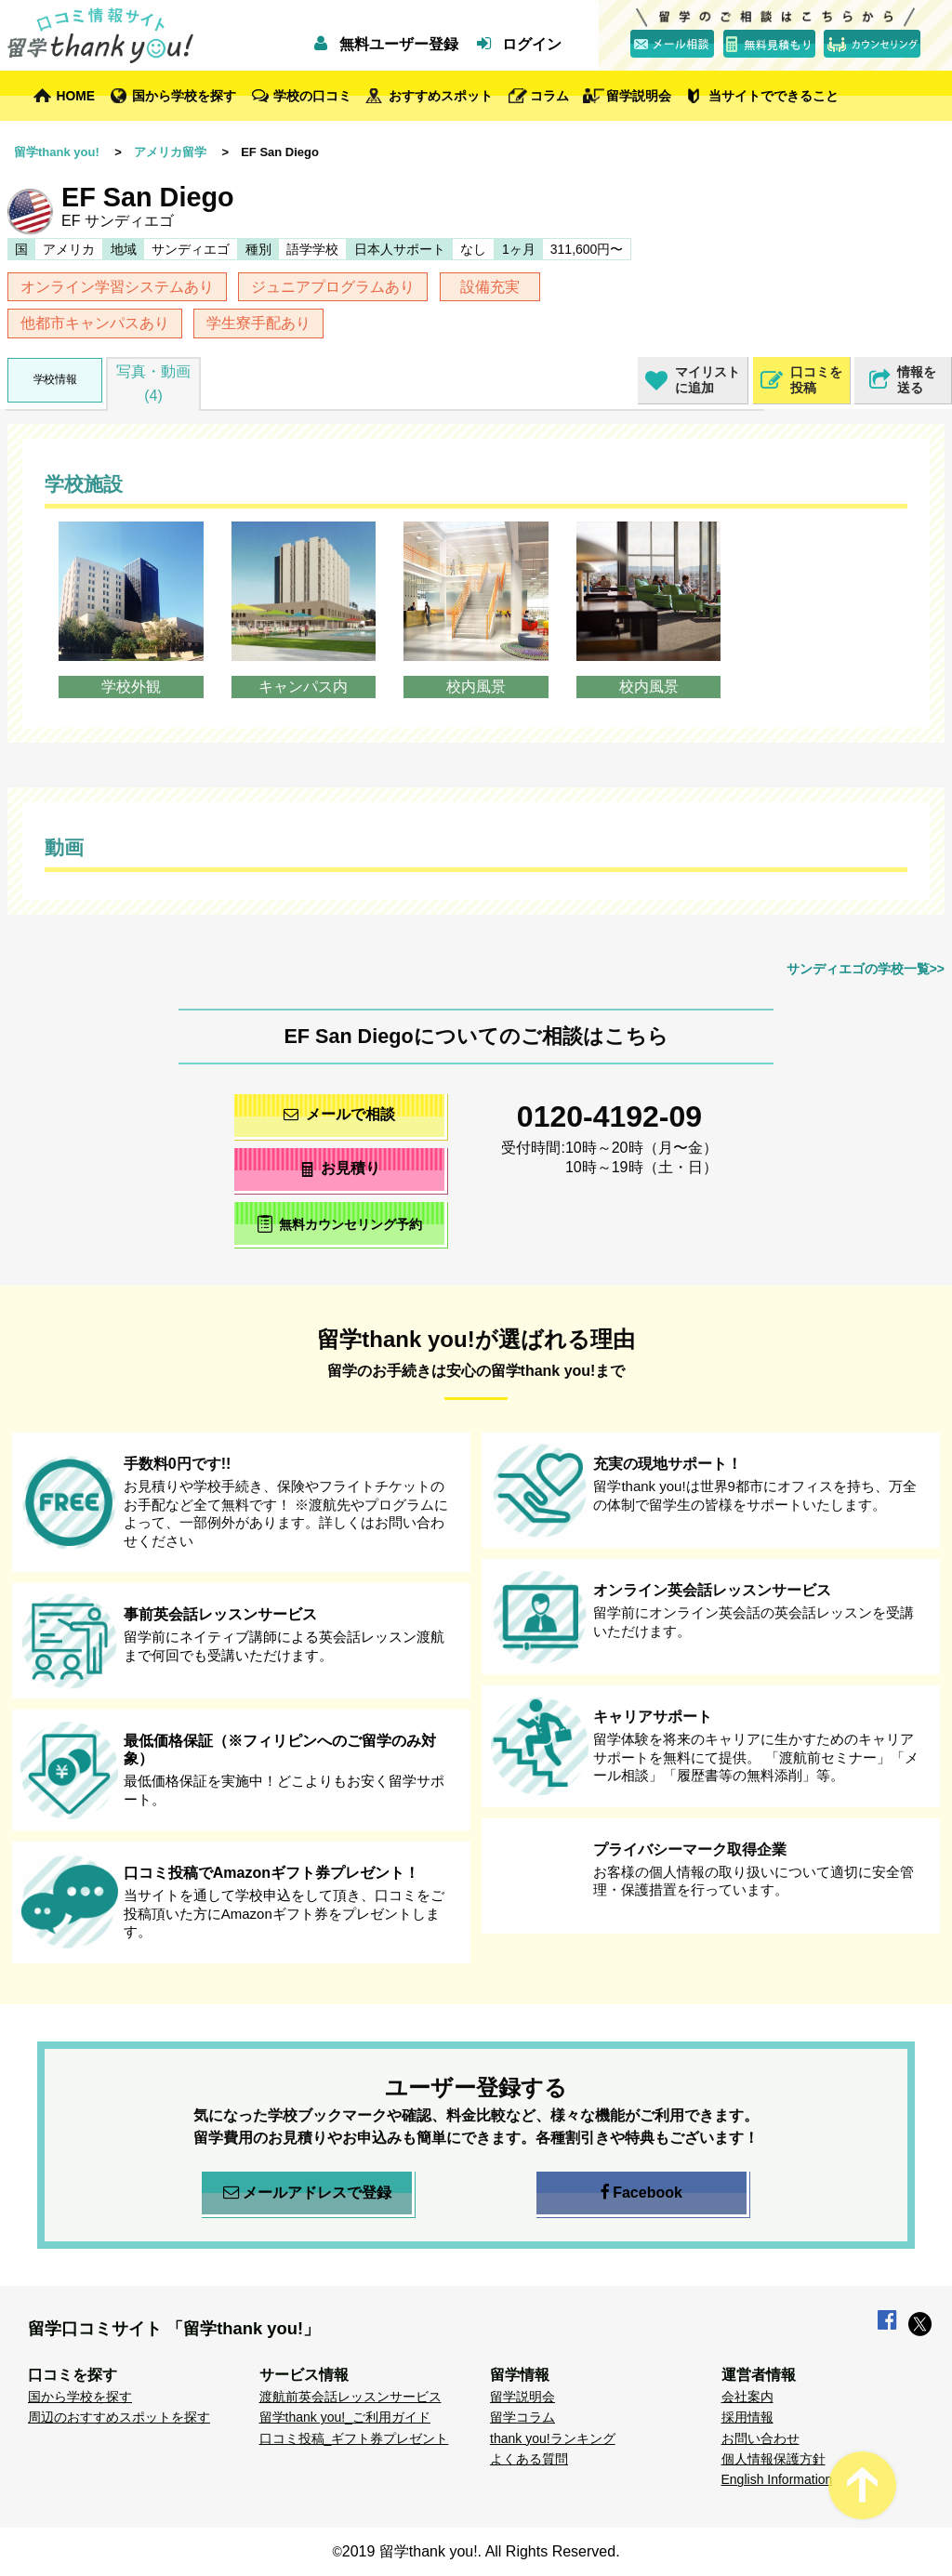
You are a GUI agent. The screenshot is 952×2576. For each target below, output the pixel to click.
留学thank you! (56, 152)
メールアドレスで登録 (307, 2193)
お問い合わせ (760, 2438)
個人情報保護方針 (773, 2458)
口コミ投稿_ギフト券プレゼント (354, 2438)
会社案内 (747, 2396)
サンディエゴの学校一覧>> (866, 968)
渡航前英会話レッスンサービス (350, 2396)
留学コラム (522, 2417)
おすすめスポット (441, 95)
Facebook (641, 2193)
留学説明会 (638, 95)
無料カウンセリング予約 (340, 1224)
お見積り (339, 1168)
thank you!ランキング (552, 2438)
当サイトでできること (773, 95)
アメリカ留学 (170, 152)
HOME (76, 95)
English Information (777, 2479)
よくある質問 (529, 2458)
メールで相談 (339, 1114)
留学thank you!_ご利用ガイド (344, 2417)
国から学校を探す (184, 95)
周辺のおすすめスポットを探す (119, 2417)
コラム (549, 95)
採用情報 (747, 2417)
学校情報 (54, 379)
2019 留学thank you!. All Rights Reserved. (481, 2551)
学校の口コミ (312, 95)
